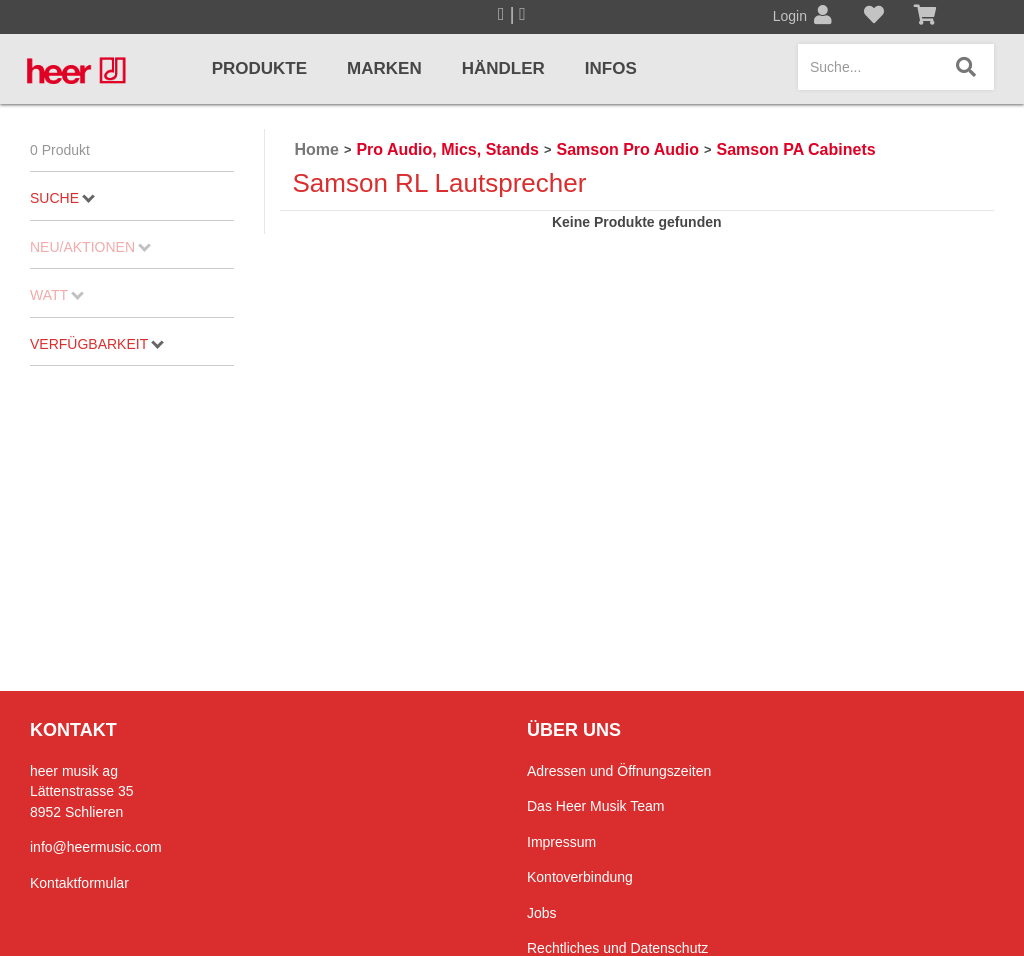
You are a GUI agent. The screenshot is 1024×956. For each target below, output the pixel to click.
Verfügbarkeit (97, 344)
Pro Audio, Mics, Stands (447, 149)
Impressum (561, 842)
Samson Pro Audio (627, 149)
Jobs (542, 913)
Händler (503, 68)
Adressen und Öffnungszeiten (619, 771)
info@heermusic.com (96, 847)
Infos (611, 68)
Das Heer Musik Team (595, 806)
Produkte (259, 68)
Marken (384, 68)
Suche (62, 198)
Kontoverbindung (580, 877)
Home (317, 149)
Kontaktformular (79, 883)
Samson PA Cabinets (795, 149)
